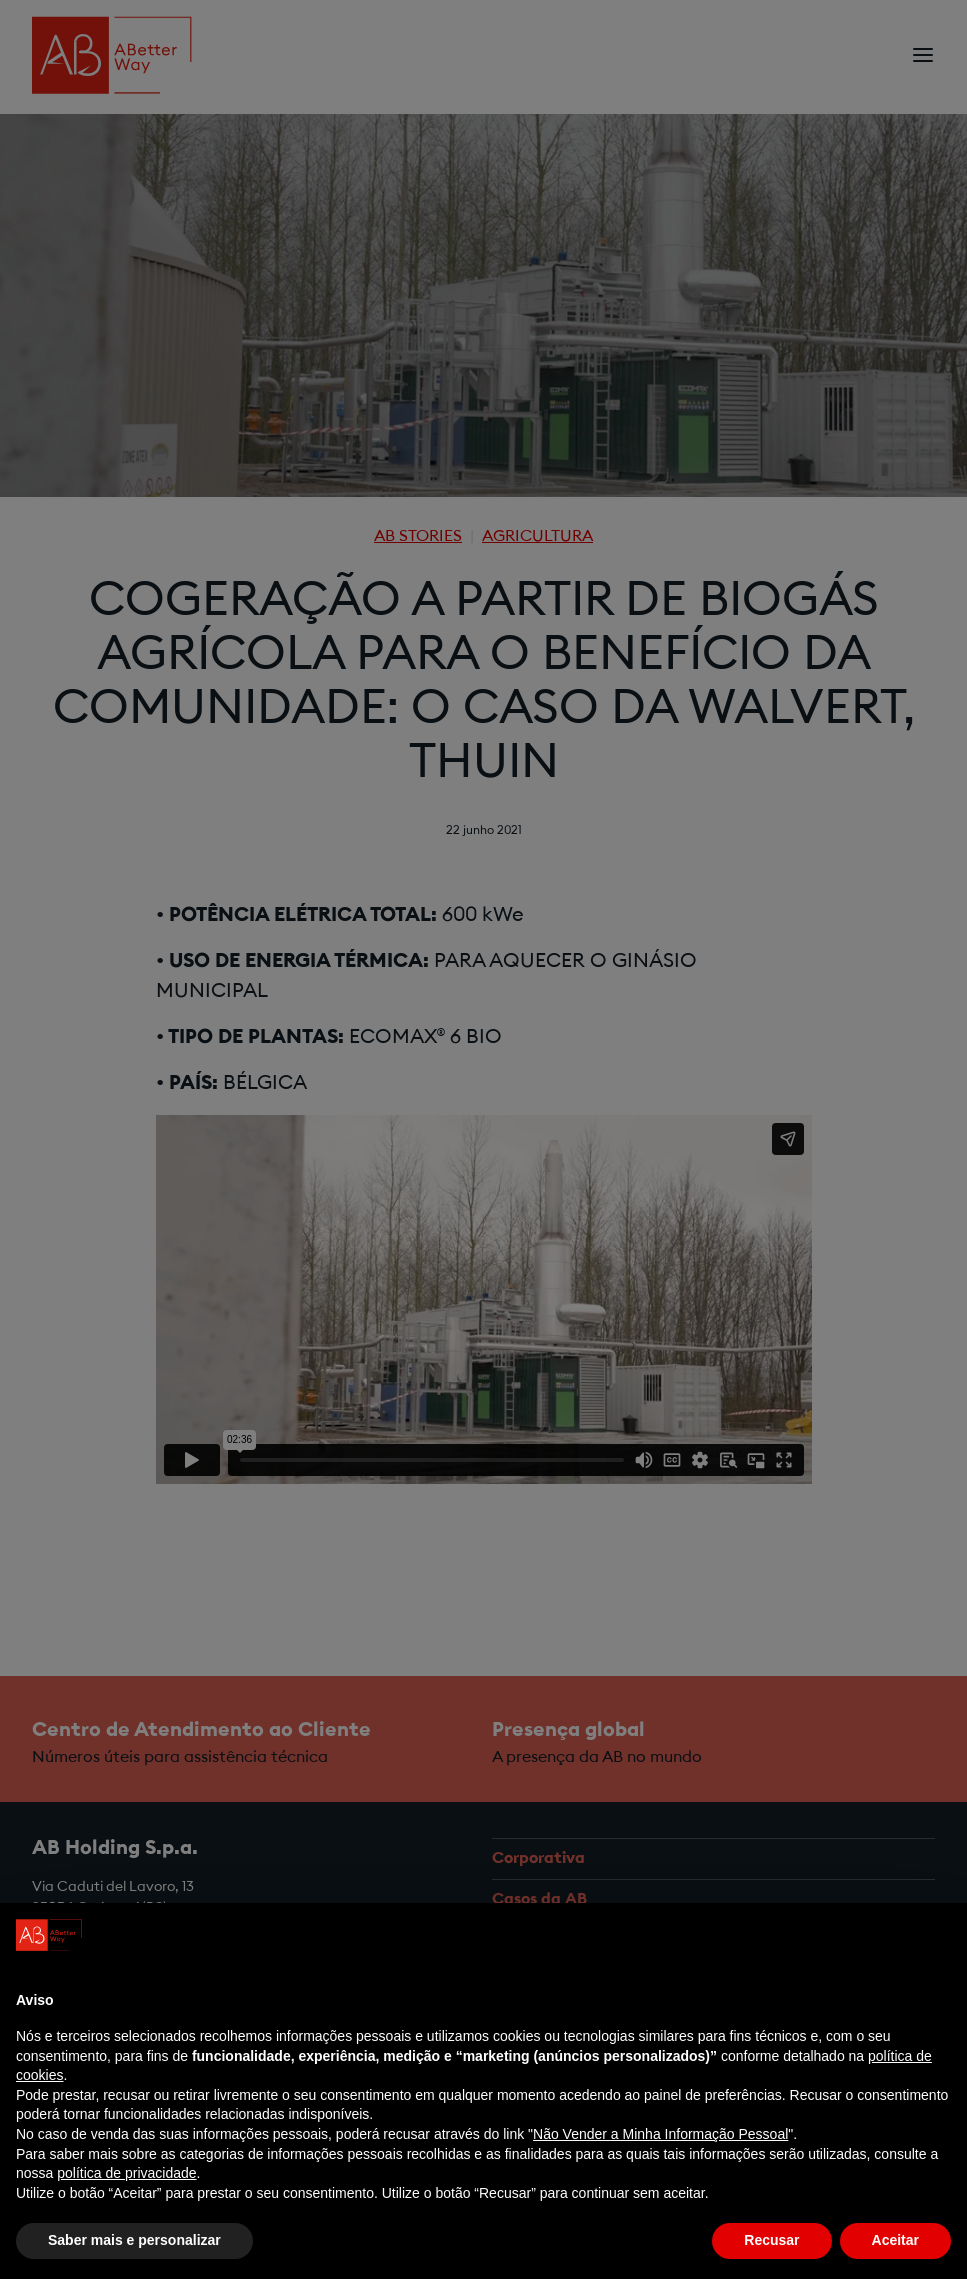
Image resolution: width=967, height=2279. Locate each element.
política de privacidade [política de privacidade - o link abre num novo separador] (126, 2173)
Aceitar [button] (895, 2240)
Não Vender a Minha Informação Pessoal (660, 2134)
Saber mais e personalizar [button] (134, 2240)
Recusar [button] (771, 2240)
